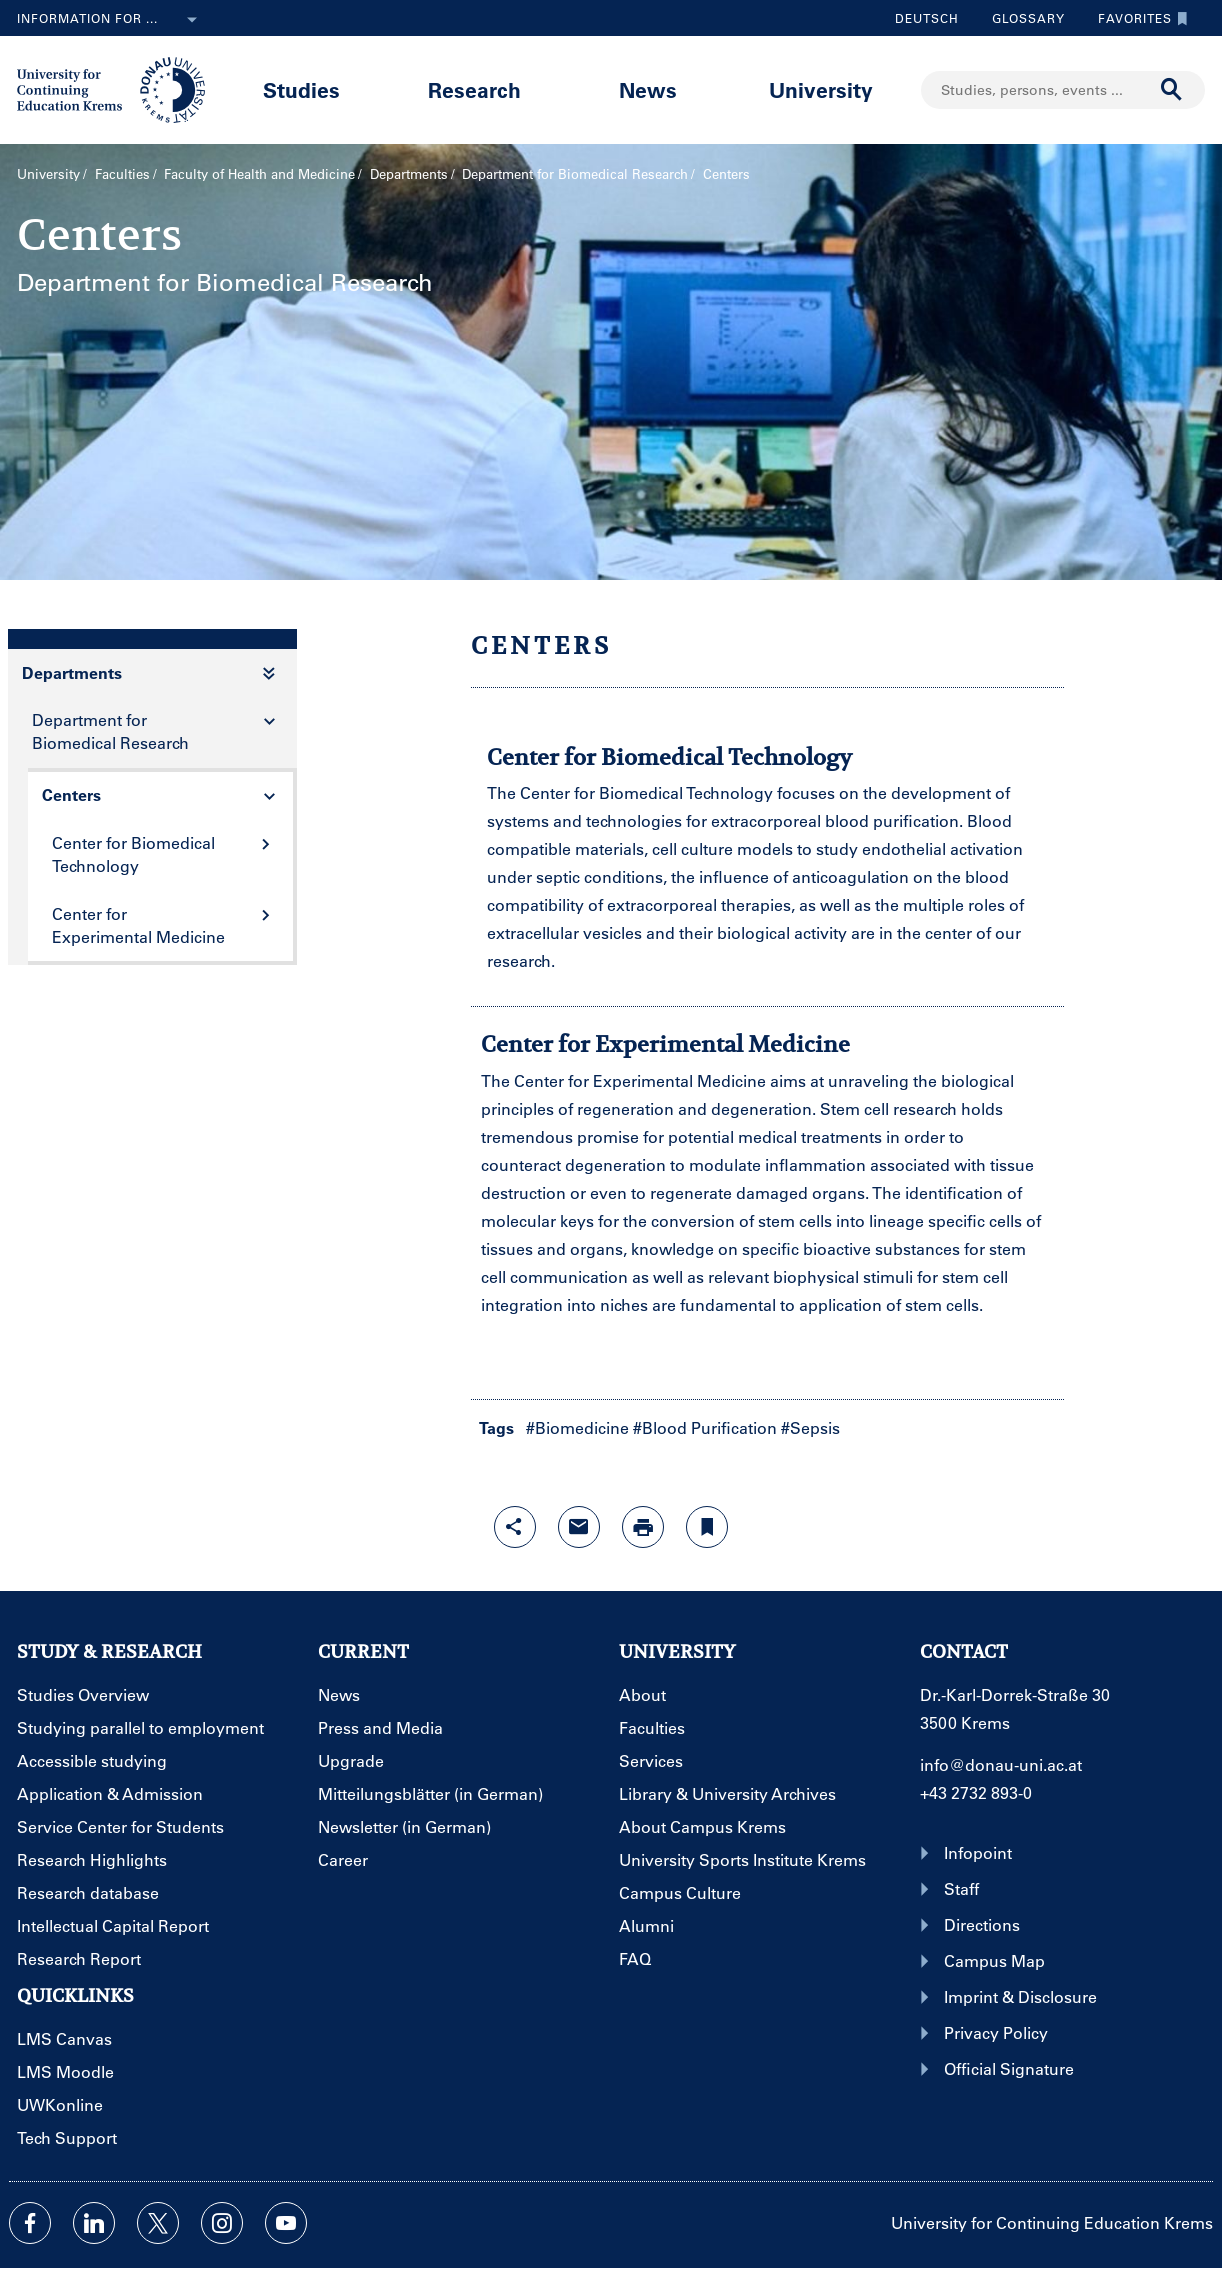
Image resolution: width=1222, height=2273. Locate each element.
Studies (301, 89)
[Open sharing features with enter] (515, 1527)
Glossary (1021, 18)
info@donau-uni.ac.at (1001, 1764)
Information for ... (111, 20)
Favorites (1138, 18)
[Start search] (1172, 90)
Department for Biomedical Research (575, 173)
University (821, 89)
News (648, 89)
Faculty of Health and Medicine (259, 173)
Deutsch (927, 18)
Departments (409, 173)
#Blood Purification (705, 1427)
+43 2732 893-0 (976, 1792)
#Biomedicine (577, 1427)
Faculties (122, 173)
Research (474, 89)
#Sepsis (810, 1427)
